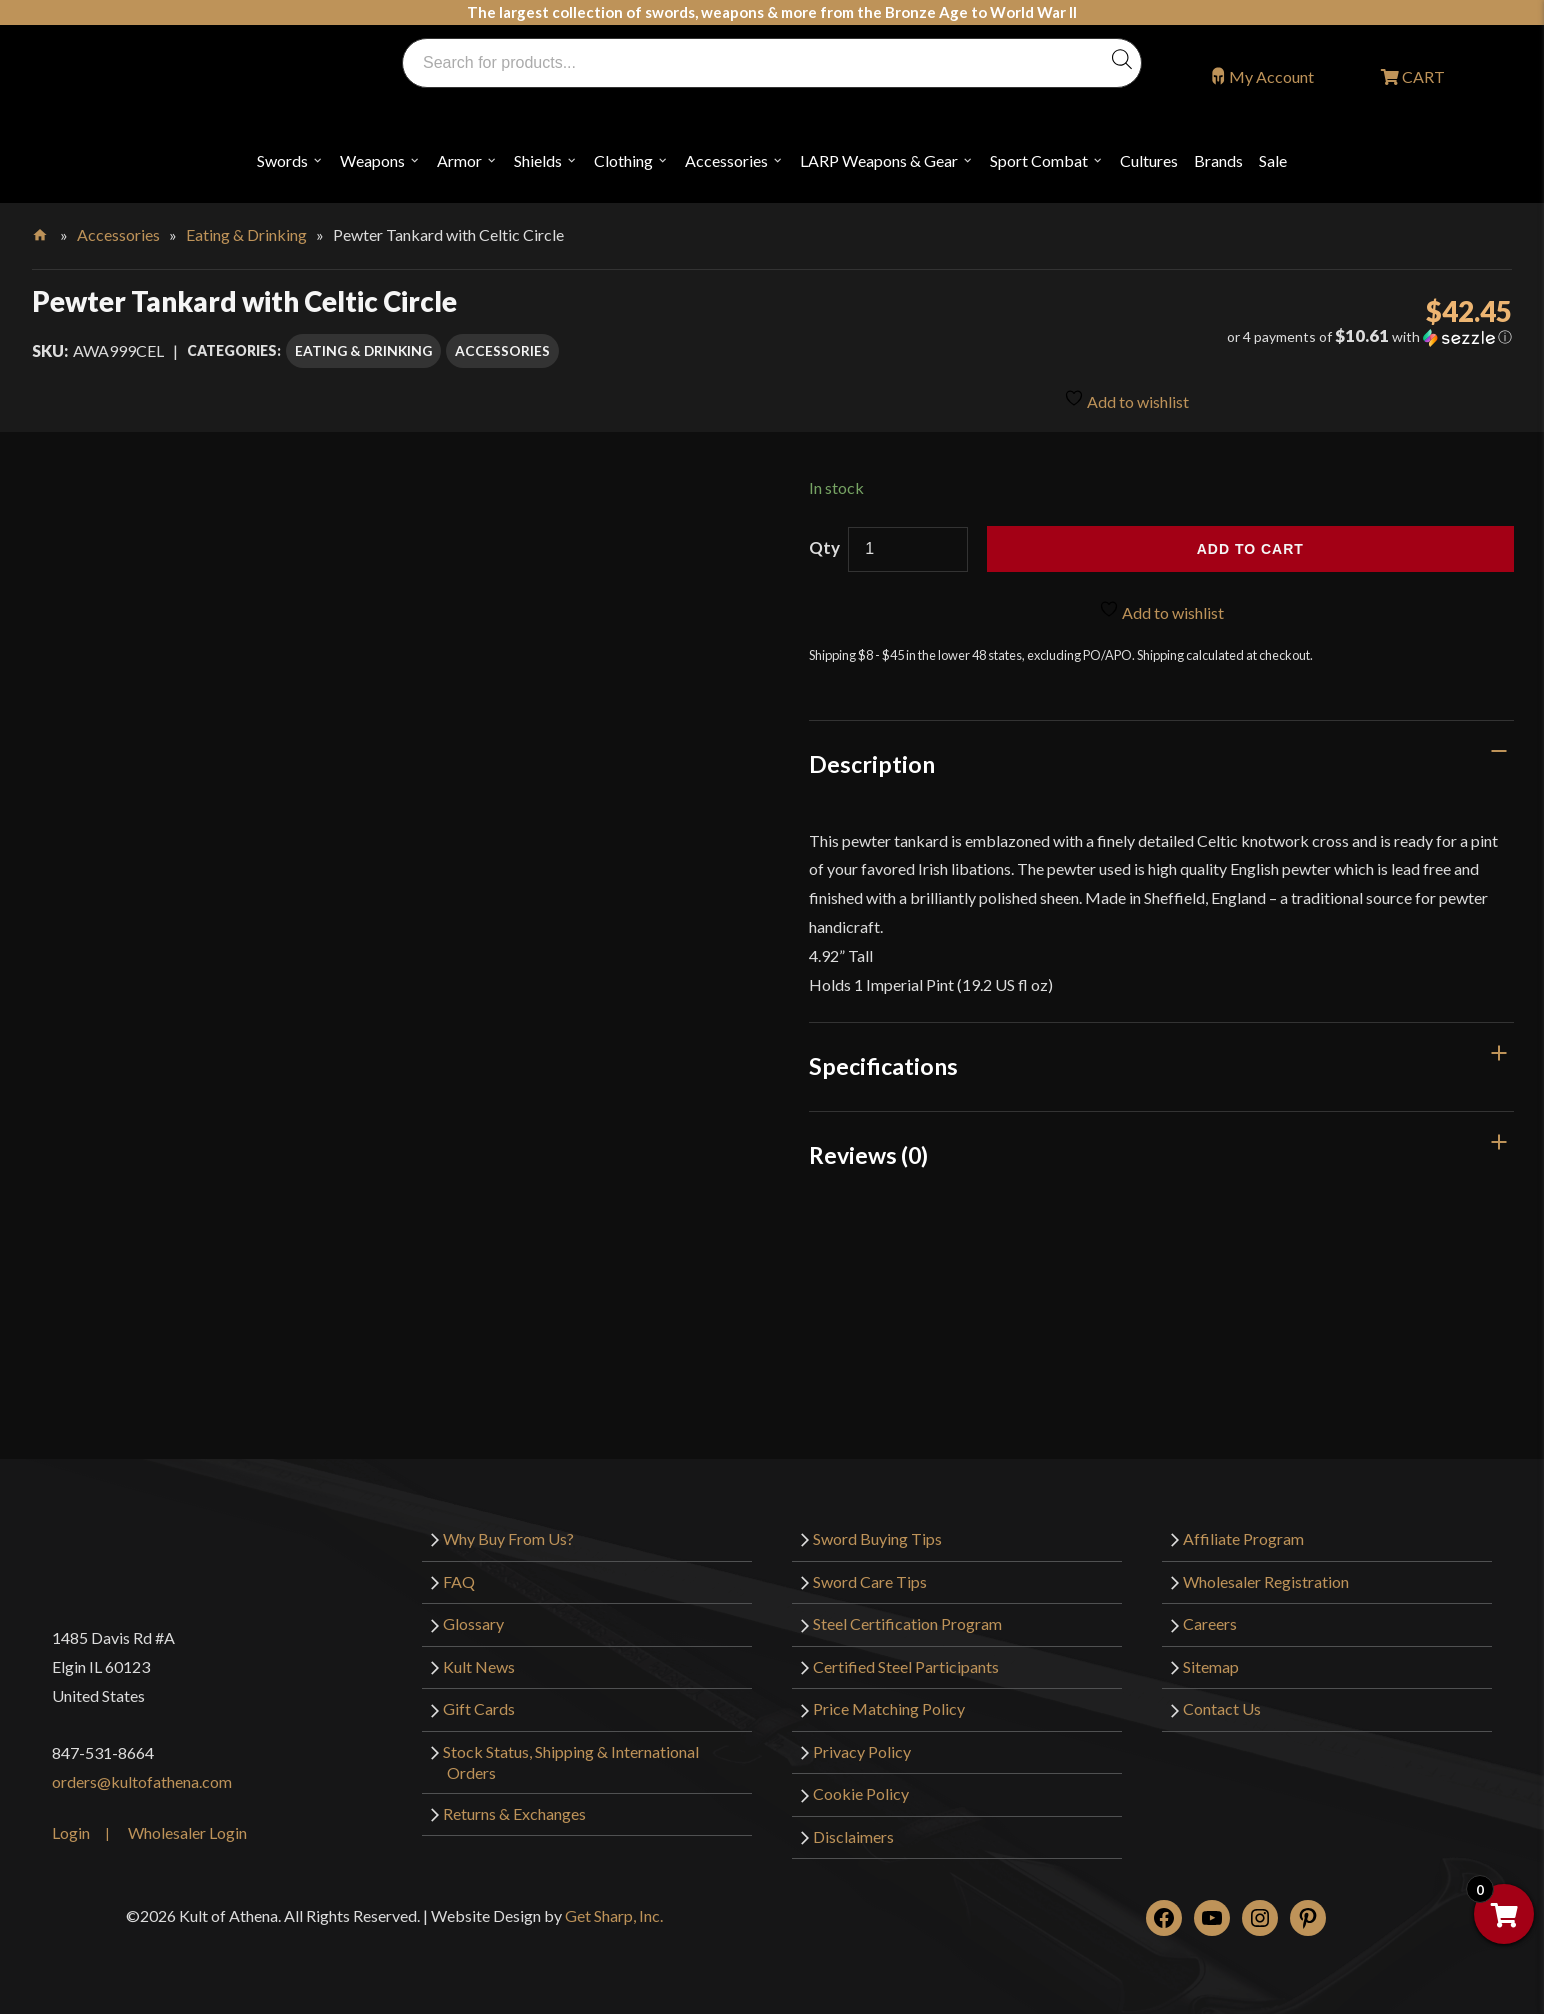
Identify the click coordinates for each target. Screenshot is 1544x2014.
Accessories (726, 160)
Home (41, 231)
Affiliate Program (1243, 1538)
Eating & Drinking (246, 234)
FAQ (459, 1581)
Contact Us (1222, 1708)
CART (1422, 76)
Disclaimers (853, 1836)
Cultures (1149, 160)
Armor (459, 160)
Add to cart (1250, 549)
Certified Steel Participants (906, 1666)
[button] (1280, 337)
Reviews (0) (868, 1155)
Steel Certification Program (907, 1623)
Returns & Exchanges (514, 1813)
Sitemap (1211, 1666)
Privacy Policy (862, 1751)
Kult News (479, 1666)
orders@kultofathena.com (142, 1781)
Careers (1210, 1623)
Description (872, 764)
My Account (1271, 76)
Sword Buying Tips (877, 1538)
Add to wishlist (1126, 398)
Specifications (883, 1066)
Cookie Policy (861, 1793)
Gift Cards (479, 1708)
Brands (1218, 160)
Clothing (623, 160)
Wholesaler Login (187, 1832)
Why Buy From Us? (508, 1538)
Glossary (473, 1623)
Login (71, 1832)
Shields (538, 160)
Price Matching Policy (889, 1708)
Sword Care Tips (870, 1581)
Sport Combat (1039, 160)
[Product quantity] (908, 549)
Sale (1273, 160)
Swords (282, 160)
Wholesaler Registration (1266, 1581)
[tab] (1161, 764)
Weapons (372, 160)
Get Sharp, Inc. (614, 1915)
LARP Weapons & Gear (879, 160)
